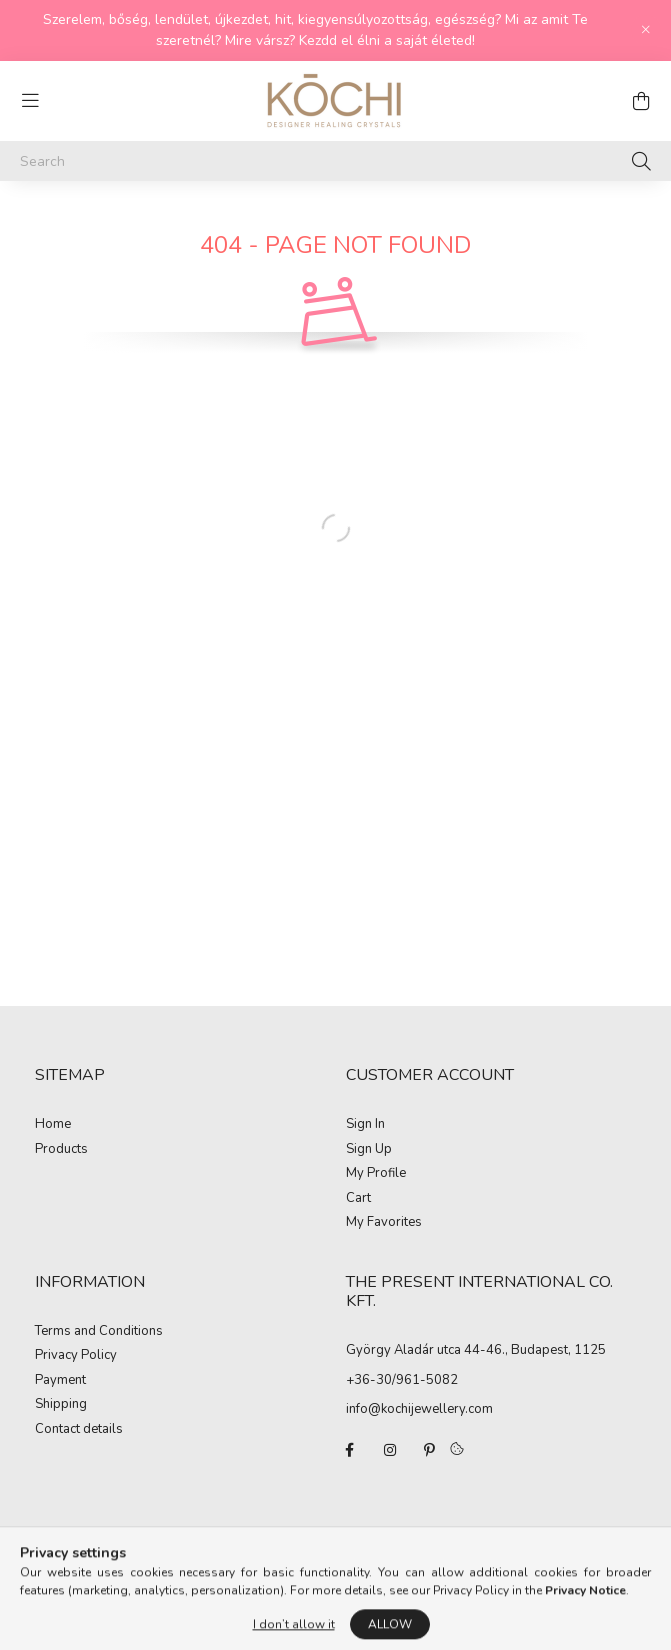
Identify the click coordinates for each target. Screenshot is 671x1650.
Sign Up (369, 1150)
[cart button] (641, 101)
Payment (60, 1381)
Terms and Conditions (99, 1332)
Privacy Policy (76, 1356)
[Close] (646, 30)
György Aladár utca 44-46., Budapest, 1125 (476, 1350)
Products (61, 1150)
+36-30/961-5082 (402, 1380)
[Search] (335, 161)
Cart (358, 1199)
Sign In (365, 1125)
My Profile (376, 1174)
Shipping (61, 1405)
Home (53, 1125)
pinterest (430, 1450)
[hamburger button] (30, 101)
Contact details (79, 1430)
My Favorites (384, 1223)
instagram (390, 1450)
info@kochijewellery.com (419, 1409)
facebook (350, 1450)
